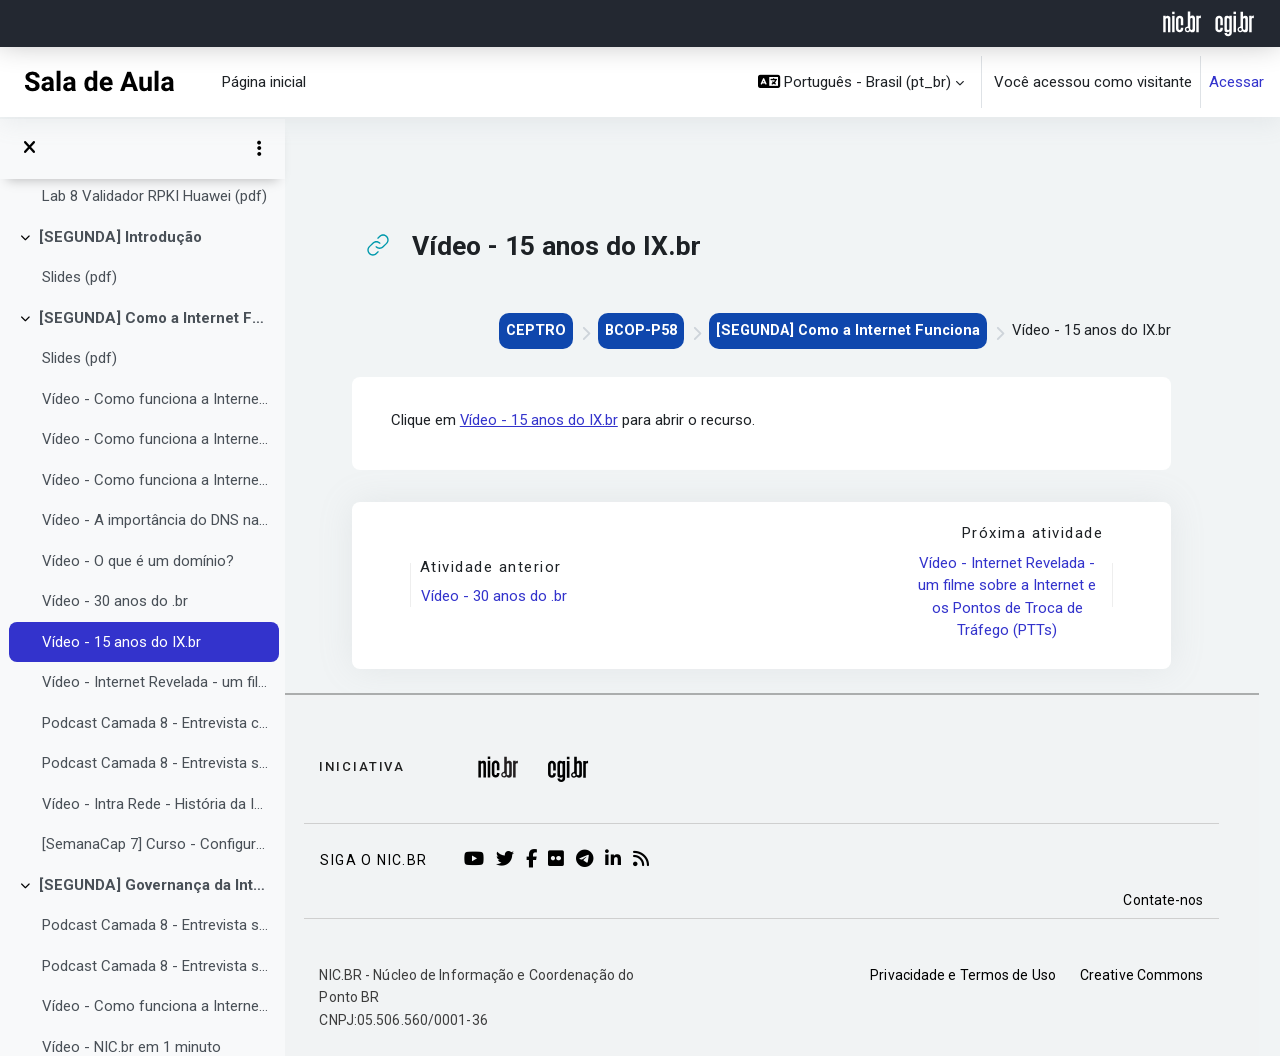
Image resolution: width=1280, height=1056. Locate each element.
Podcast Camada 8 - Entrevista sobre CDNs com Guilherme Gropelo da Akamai (155, 763)
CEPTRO (547, 330)
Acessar (1236, 82)
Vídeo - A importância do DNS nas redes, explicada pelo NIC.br (155, 520)
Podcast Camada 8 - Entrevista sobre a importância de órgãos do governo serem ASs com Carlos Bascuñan (155, 925)
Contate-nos (1185, 900)
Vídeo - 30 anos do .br (115, 601)
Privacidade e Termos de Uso (985, 975)
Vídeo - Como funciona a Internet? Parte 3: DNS (155, 480)
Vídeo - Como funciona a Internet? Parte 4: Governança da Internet (155, 1006)
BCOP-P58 (655, 330)
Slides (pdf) (79, 277)
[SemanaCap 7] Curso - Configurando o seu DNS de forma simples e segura (155, 844)
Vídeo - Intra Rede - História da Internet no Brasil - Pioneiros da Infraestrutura (155, 804)
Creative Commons (1163, 975)
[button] (861, 82)
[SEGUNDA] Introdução (120, 237)
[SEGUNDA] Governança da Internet (154, 885)
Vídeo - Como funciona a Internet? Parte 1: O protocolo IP (155, 399)
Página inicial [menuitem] (264, 82)
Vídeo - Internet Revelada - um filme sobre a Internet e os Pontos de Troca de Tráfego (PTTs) (155, 682)
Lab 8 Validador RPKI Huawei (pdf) (154, 196)
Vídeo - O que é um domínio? (138, 561)
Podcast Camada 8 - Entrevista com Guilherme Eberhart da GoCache (155, 723)
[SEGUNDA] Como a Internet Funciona (154, 318)
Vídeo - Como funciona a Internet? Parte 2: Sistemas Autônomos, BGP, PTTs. (155, 439)
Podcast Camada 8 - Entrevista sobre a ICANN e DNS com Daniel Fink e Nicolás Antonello (155, 966)
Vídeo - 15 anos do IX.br (121, 642)
